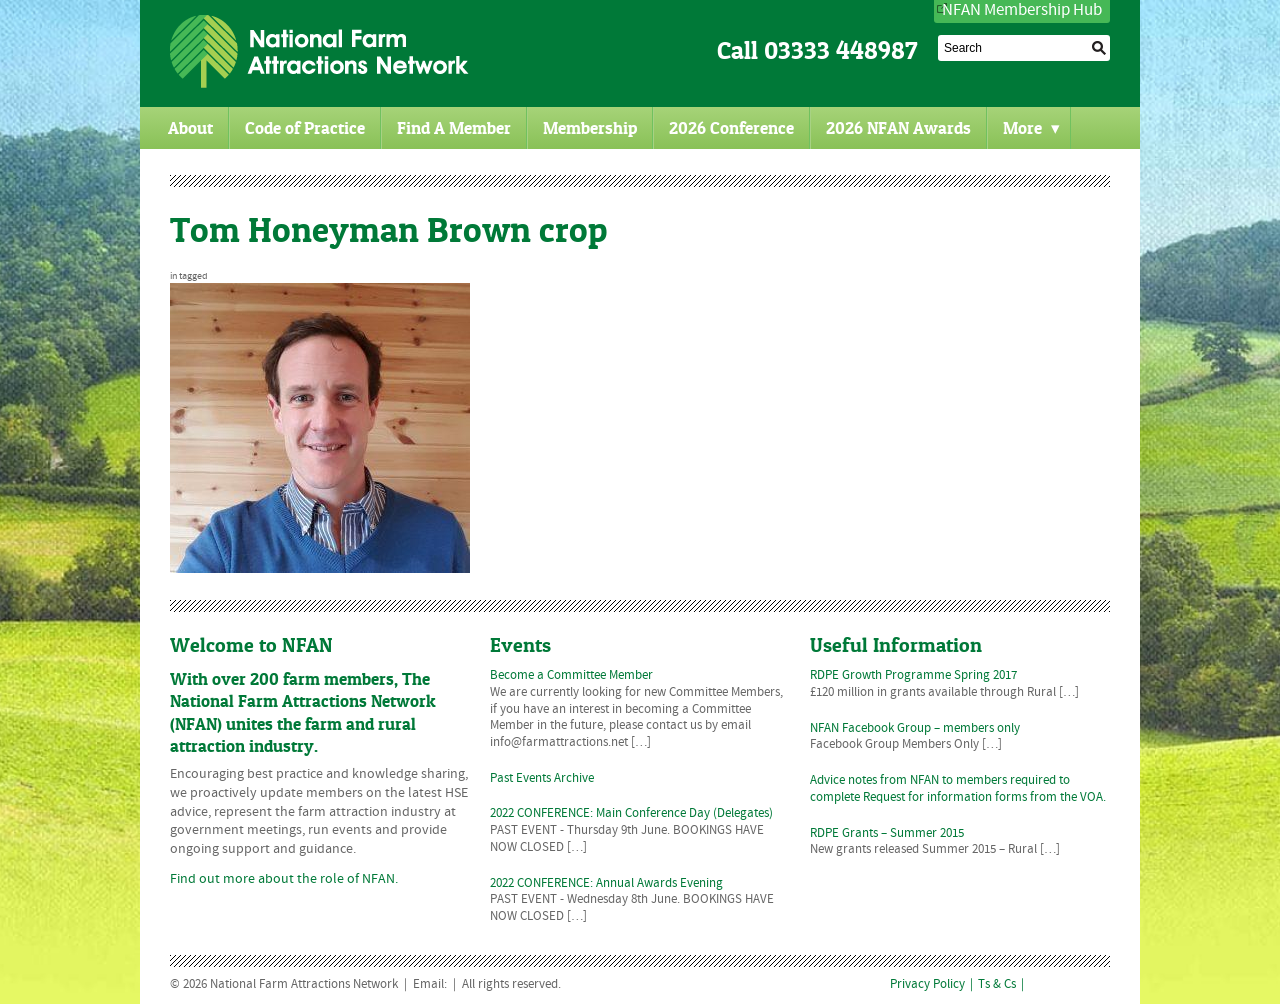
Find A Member (454, 128)
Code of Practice (305, 128)
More (1031, 128)
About (190, 128)
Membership (590, 128)
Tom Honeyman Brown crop (388, 229)
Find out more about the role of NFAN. (284, 879)
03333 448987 (841, 50)
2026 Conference (731, 128)
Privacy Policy (927, 985)
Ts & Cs (997, 985)
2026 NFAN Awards (898, 128)
